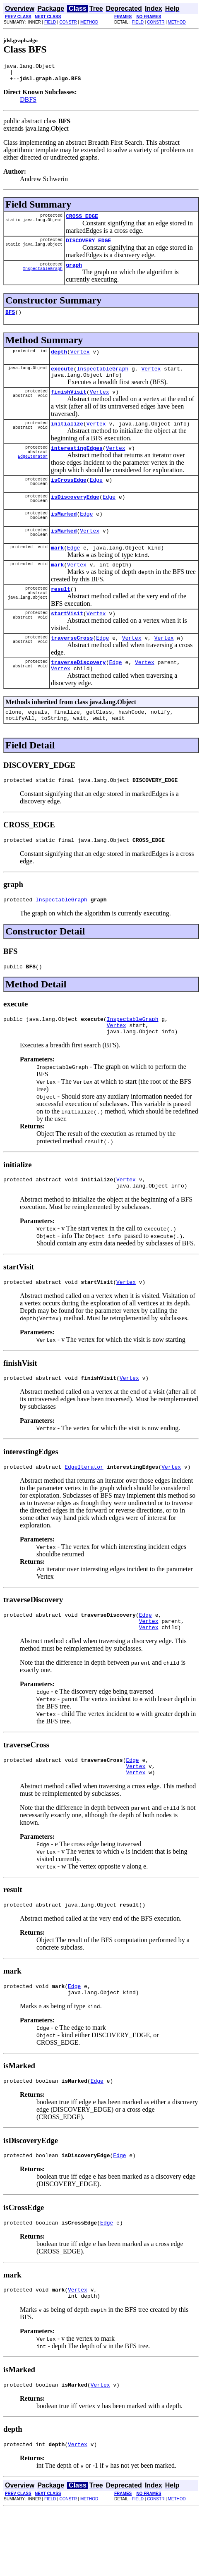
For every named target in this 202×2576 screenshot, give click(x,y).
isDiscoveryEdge (75, 515)
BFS (10, 320)
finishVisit (69, 405)
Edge (96, 497)
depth (59, 361)
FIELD (50, 22)
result (60, 613)
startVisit (67, 639)
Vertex (80, 361)
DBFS (28, 103)
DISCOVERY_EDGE (88, 246)
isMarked (64, 533)
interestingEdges (77, 464)
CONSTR (68, 22)
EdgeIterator (33, 475)
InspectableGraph (43, 277)
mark (57, 570)
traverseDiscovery (78, 690)
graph (74, 272)
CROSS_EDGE (82, 221)
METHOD (89, 22)
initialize (67, 438)
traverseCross (72, 665)
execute (62, 379)
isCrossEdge (69, 497)
